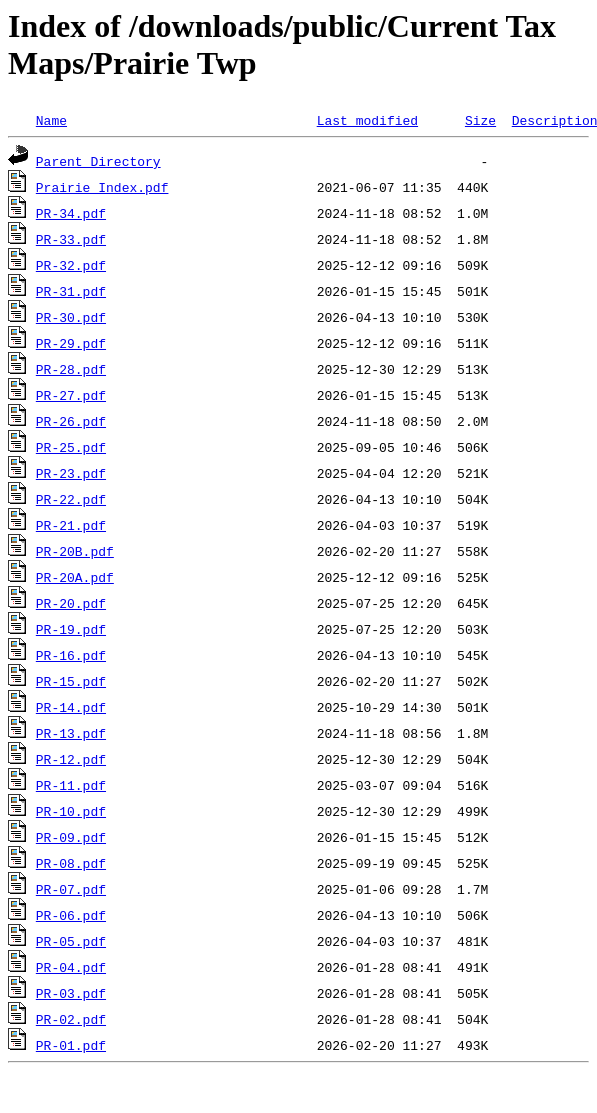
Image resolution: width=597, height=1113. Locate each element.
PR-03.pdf (71, 993)
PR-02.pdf (71, 1019)
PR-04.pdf (71, 967)
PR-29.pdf (71, 343)
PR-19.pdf (71, 629)
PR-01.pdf (71, 1045)
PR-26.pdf (71, 421)
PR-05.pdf (71, 941)
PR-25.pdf (71, 447)
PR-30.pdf (71, 317)
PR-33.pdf (71, 239)
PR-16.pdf (71, 655)
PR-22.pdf (71, 499)
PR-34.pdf (71, 213)
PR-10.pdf (71, 811)
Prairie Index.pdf (102, 187)
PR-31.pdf (71, 291)
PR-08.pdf (71, 863)
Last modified (367, 120)
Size (480, 120)
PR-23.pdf (71, 473)
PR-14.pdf (71, 707)
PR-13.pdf (71, 733)
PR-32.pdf (71, 265)
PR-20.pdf (71, 603)
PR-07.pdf (71, 889)
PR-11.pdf (71, 785)
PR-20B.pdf (75, 551)
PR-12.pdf (71, 759)
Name (51, 120)
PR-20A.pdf (75, 577)
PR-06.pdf (71, 915)
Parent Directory (98, 161)
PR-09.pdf (71, 837)
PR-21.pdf (71, 525)
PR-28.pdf (71, 369)
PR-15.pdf (71, 681)
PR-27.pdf (71, 395)
